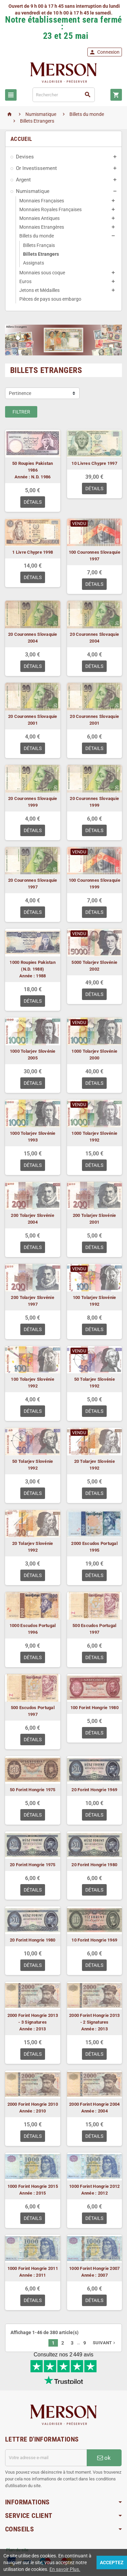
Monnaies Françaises (41, 200)
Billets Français (39, 245)
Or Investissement (36, 168)
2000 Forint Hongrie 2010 (32, 2104)
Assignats (33, 263)
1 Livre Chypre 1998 (32, 552)
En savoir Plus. (64, 2569)
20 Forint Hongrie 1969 (94, 1789)
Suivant (105, 2342)
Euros (25, 281)
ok (104, 2459)
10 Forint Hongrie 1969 (94, 1940)
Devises (25, 157)
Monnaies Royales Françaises (50, 209)
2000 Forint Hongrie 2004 (94, 2104)
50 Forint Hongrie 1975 (33, 1789)
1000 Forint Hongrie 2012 (94, 2186)
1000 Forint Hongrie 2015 (32, 2186)
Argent (23, 180)
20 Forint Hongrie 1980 (94, 1864)
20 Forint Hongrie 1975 (33, 1864)
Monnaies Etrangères (41, 227)
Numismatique (32, 191)
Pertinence (20, 393)
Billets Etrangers (41, 254)
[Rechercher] (64, 94)
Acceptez (112, 2562)
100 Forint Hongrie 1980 (94, 1707)
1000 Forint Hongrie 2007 (94, 2268)
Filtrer (21, 412)
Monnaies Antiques (39, 218)
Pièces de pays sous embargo (50, 299)
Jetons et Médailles (39, 290)
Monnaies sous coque (42, 272)
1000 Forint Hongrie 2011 (32, 2268)
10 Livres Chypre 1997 (94, 463)
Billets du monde (36, 236)
